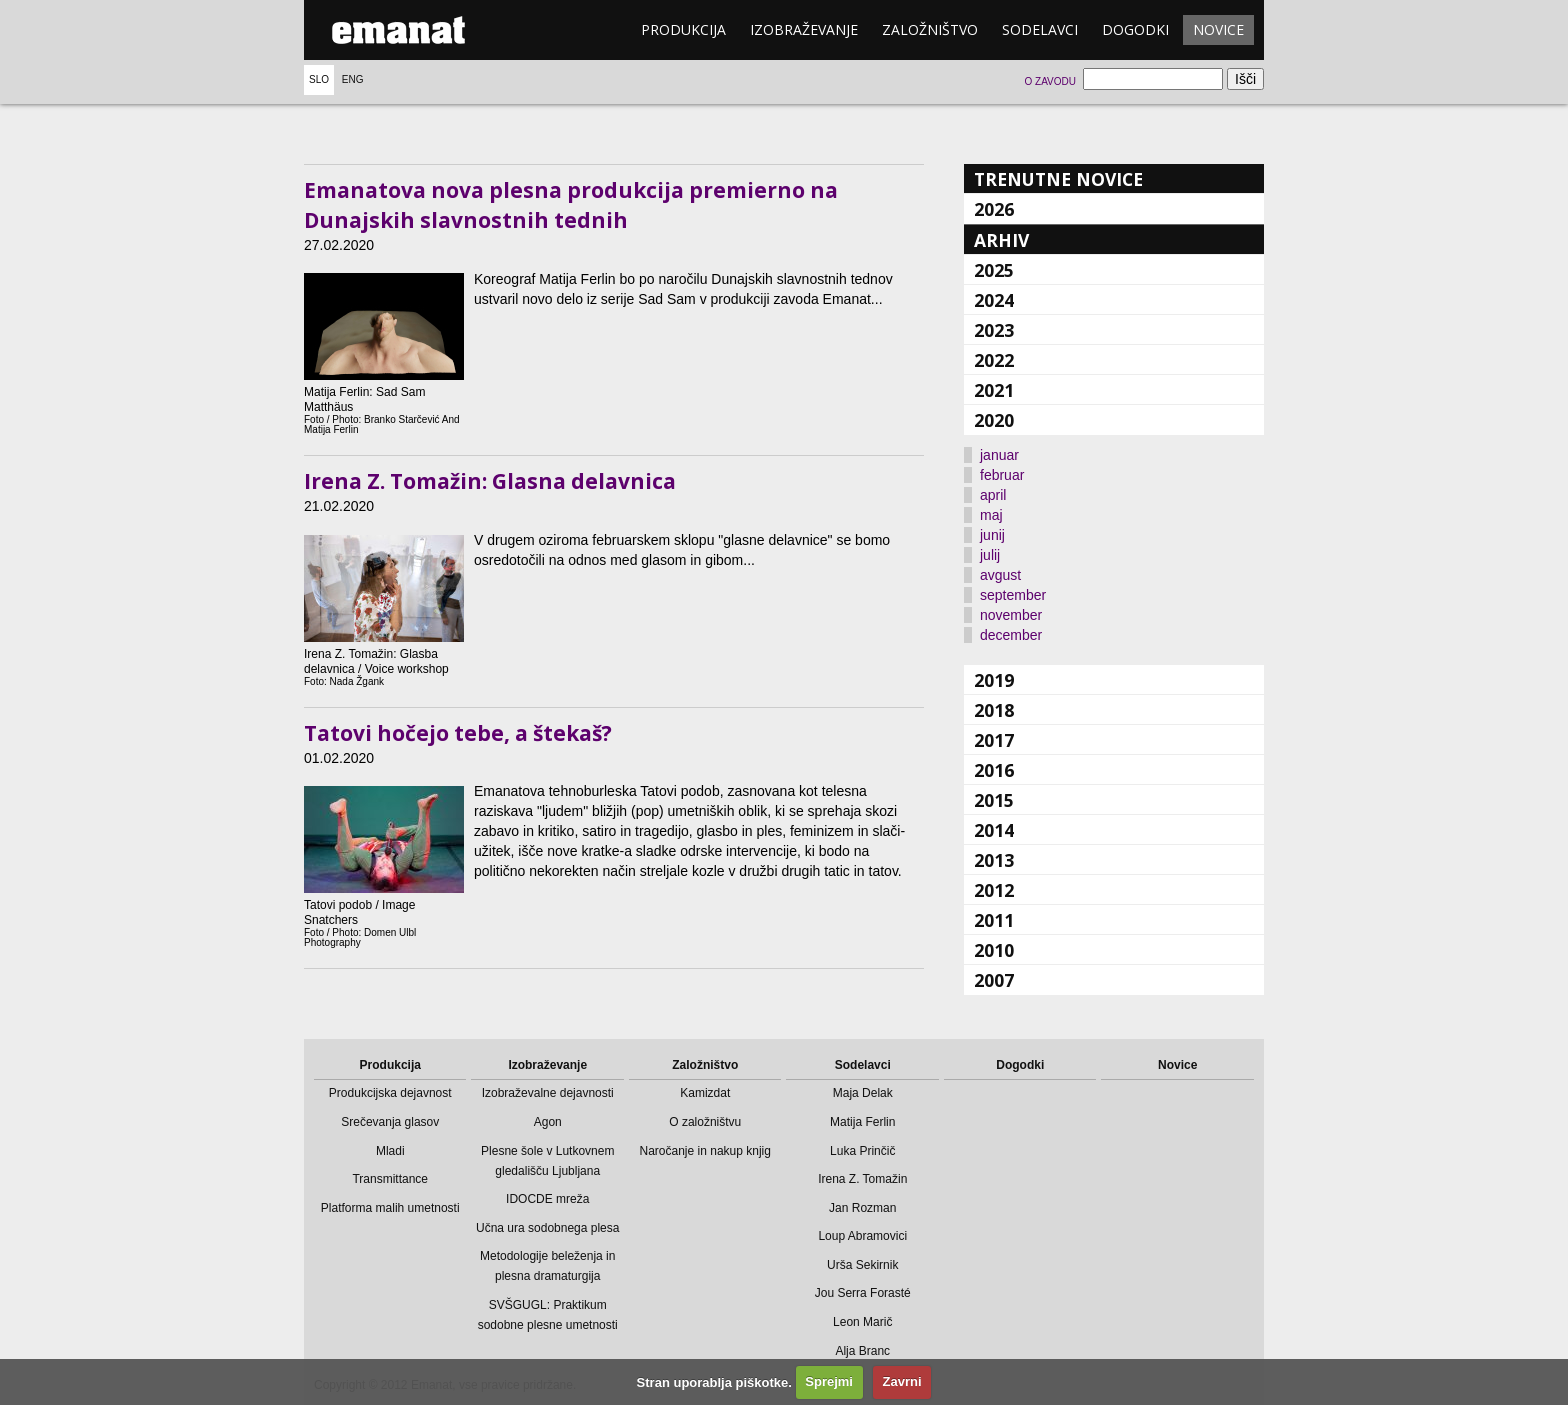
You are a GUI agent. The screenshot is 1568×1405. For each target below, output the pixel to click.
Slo (319, 79)
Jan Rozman (862, 1208)
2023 (994, 330)
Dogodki (1135, 29)
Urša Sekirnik (862, 1265)
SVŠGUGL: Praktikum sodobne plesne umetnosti (548, 1315)
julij (990, 555)
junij (992, 535)
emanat (399, 30)
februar (1002, 475)
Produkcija (683, 29)
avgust (1000, 575)
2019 (994, 680)
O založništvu (705, 1122)
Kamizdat (705, 1093)
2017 (994, 740)
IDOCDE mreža (547, 1199)
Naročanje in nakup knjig (705, 1151)
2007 (994, 980)
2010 (994, 950)
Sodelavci (1040, 29)
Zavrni (902, 1381)
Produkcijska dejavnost (390, 1093)
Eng (353, 79)
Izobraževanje (804, 29)
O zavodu (1049, 81)
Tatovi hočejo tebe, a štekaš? (458, 733)
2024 (994, 300)
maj (991, 515)
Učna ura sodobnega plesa (547, 1228)
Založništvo (930, 29)
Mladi (390, 1151)
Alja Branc (862, 1351)
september (1013, 595)
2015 (994, 800)
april (993, 495)
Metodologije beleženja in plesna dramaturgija (547, 1266)
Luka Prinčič (862, 1151)
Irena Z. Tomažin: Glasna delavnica (490, 481)
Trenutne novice (1058, 179)
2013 (994, 860)
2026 (994, 209)
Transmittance (390, 1179)
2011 (994, 920)
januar (999, 455)
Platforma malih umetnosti (390, 1208)
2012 (994, 890)
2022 (994, 360)
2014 (994, 830)
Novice (1218, 29)
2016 (994, 770)
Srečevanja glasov (390, 1122)
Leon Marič (862, 1322)
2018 (994, 710)
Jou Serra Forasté (863, 1293)
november (1011, 615)
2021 (994, 390)
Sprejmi (829, 1381)
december (1011, 635)
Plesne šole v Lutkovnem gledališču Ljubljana (547, 1161)
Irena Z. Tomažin (862, 1179)
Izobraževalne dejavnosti (548, 1093)
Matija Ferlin (862, 1122)
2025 (994, 270)
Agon (548, 1122)
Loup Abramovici (862, 1236)
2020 (994, 420)
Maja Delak (863, 1093)
